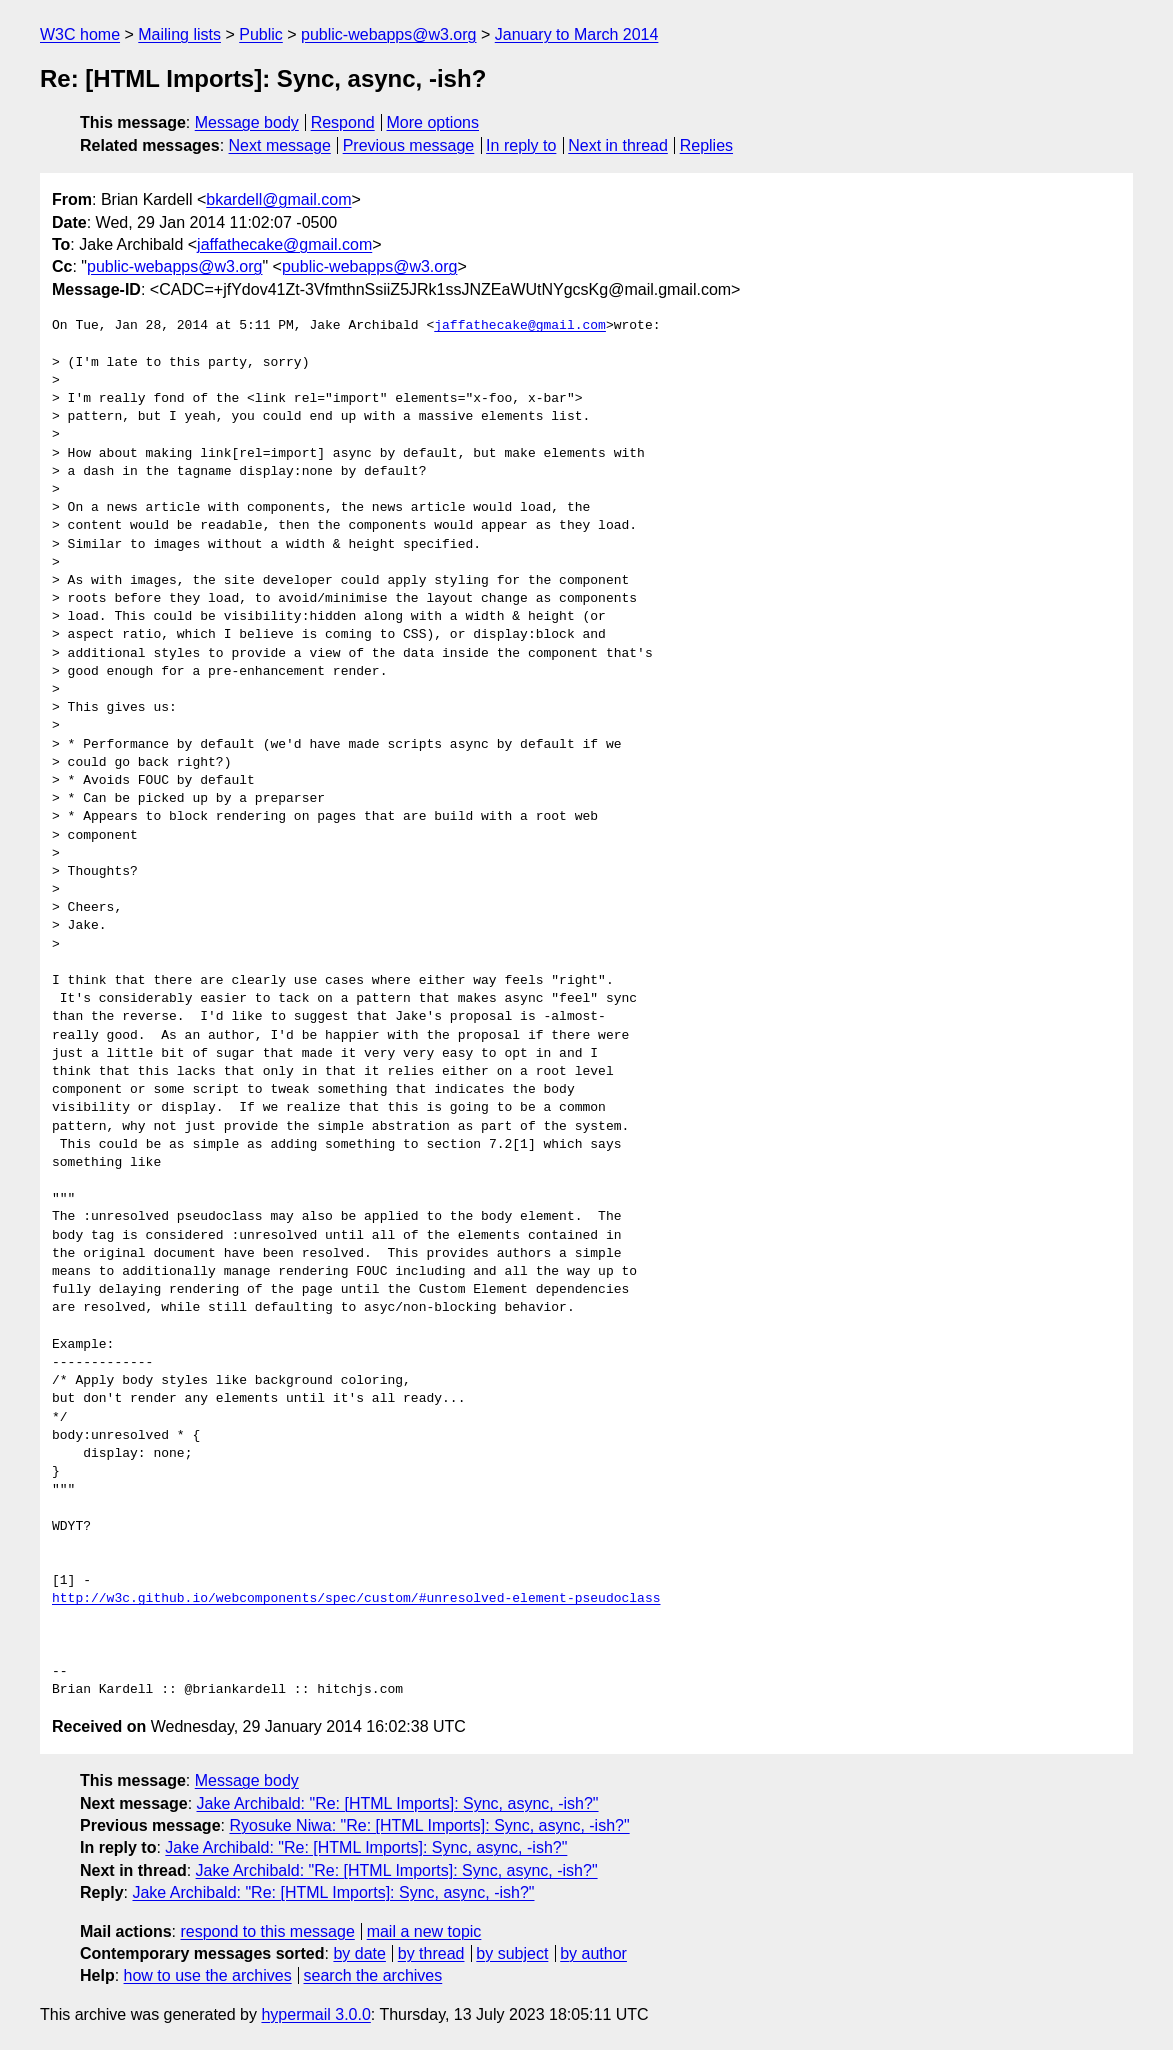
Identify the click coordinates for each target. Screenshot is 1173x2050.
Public (261, 34)
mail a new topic (424, 1931)
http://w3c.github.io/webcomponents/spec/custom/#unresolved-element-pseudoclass (356, 1599)
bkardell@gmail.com (278, 199)
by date (359, 1953)
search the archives (373, 1975)
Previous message (409, 145)
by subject (512, 1953)
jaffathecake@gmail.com (284, 244)
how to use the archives (208, 1975)
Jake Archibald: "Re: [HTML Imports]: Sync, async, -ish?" (398, 1803)
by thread (431, 1953)
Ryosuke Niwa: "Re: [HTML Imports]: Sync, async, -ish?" (429, 1825)
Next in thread (618, 145)
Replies (706, 145)
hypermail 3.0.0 (315, 2014)
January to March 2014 (577, 34)
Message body (247, 122)
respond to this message (267, 1931)
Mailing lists (179, 34)
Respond (343, 122)
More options (433, 122)
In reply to (521, 145)
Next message (280, 145)
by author (593, 1953)
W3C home (80, 34)
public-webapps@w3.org (388, 34)
